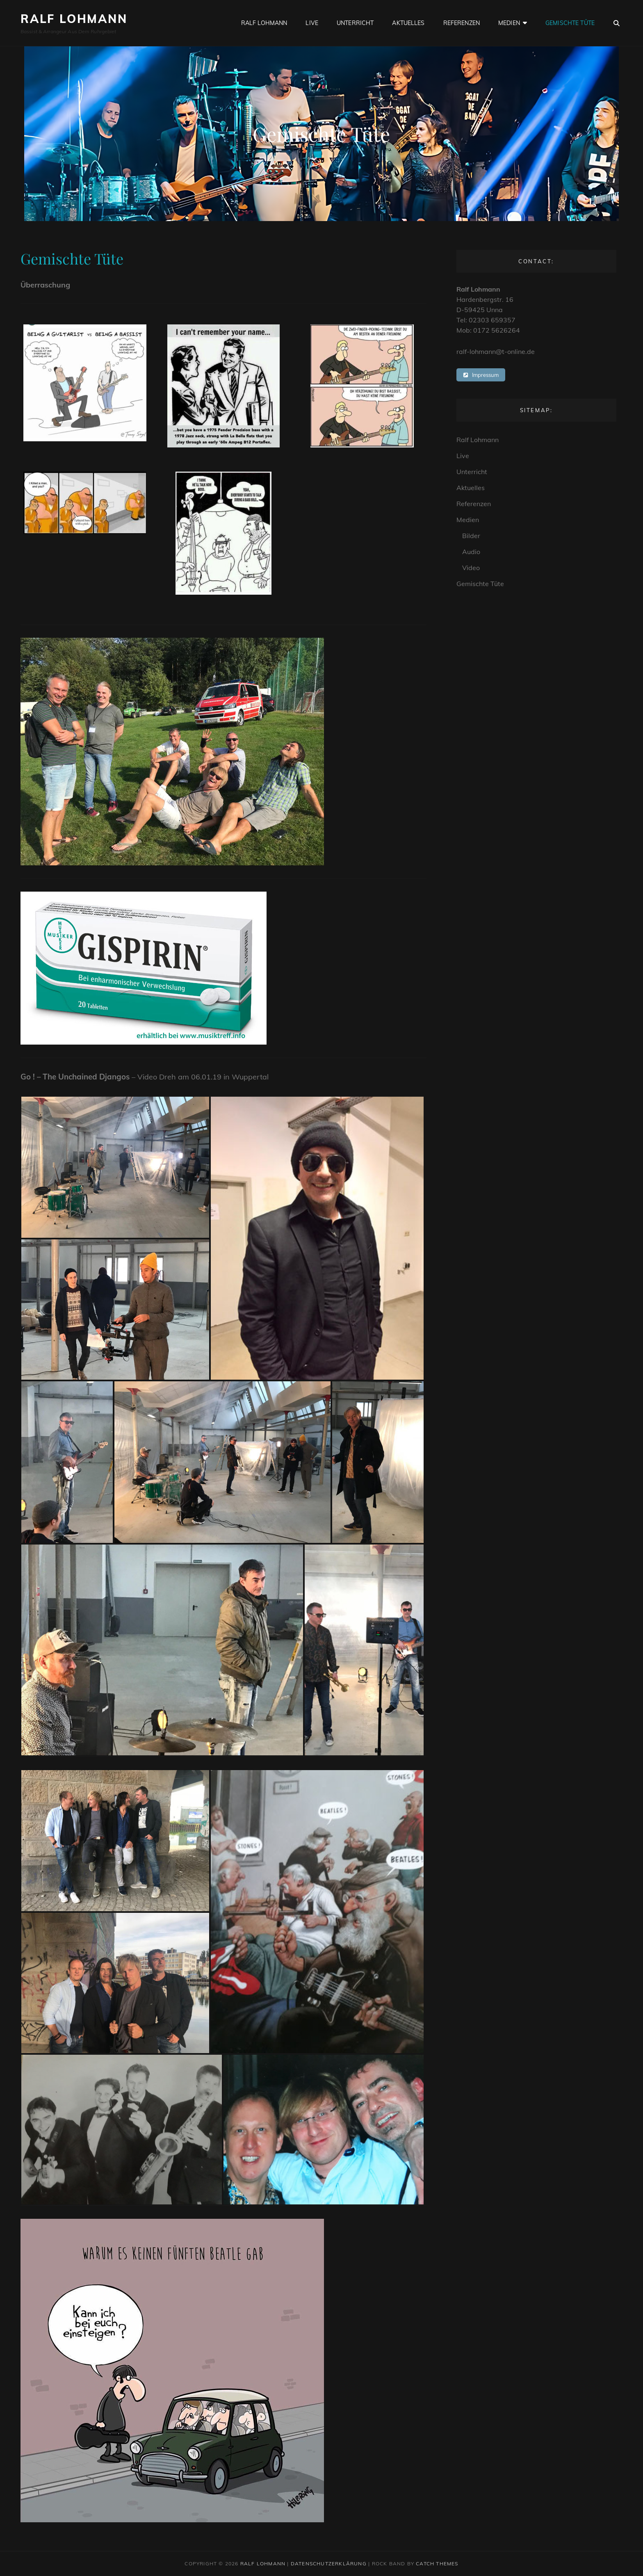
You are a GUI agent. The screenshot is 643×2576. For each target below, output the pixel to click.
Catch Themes (437, 2563)
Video (471, 568)
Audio (471, 552)
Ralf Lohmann (74, 18)
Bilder (471, 536)
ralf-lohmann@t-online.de (495, 351)
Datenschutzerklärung (329, 2563)
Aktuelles (408, 23)
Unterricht (355, 23)
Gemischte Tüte (570, 23)
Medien (509, 23)
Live (312, 23)
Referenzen (461, 23)
